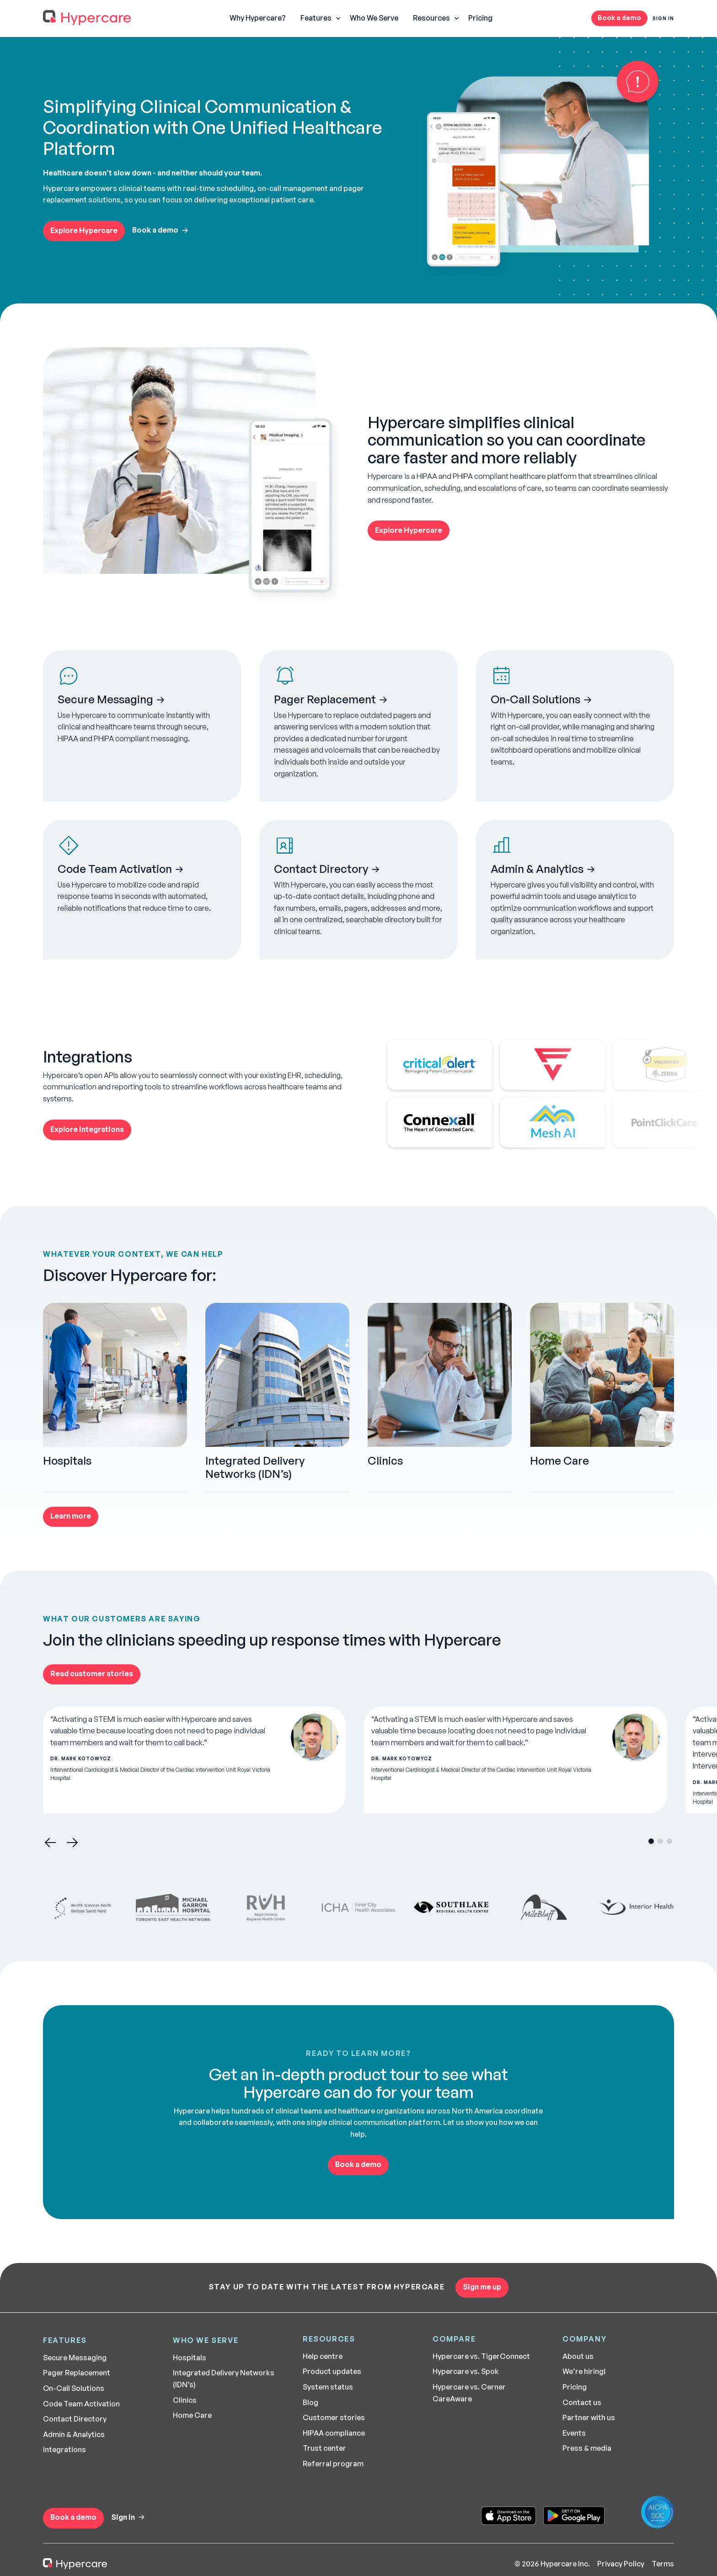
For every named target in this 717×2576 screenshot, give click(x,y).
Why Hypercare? (258, 17)
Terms (663, 2563)
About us (578, 2356)
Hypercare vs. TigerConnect (481, 2356)
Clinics (185, 2400)
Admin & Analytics (74, 2434)
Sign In (663, 18)
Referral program (333, 2463)
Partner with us (588, 2417)
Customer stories (334, 2417)
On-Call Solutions (73, 2388)
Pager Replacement (76, 2372)
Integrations (64, 2449)
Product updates (332, 2371)
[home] (87, 18)
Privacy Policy (620, 2563)
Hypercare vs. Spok (466, 2371)
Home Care (192, 2415)
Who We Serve (374, 17)
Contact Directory (75, 2418)
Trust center (324, 2448)
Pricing (480, 17)
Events (574, 2433)
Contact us (581, 2402)
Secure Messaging (75, 2357)
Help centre (322, 2356)
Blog (310, 2402)
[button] (317, 18)
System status (328, 2386)
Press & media (586, 2448)
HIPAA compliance (334, 2433)
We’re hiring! (584, 2371)
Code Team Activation (81, 2403)
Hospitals (189, 2357)
